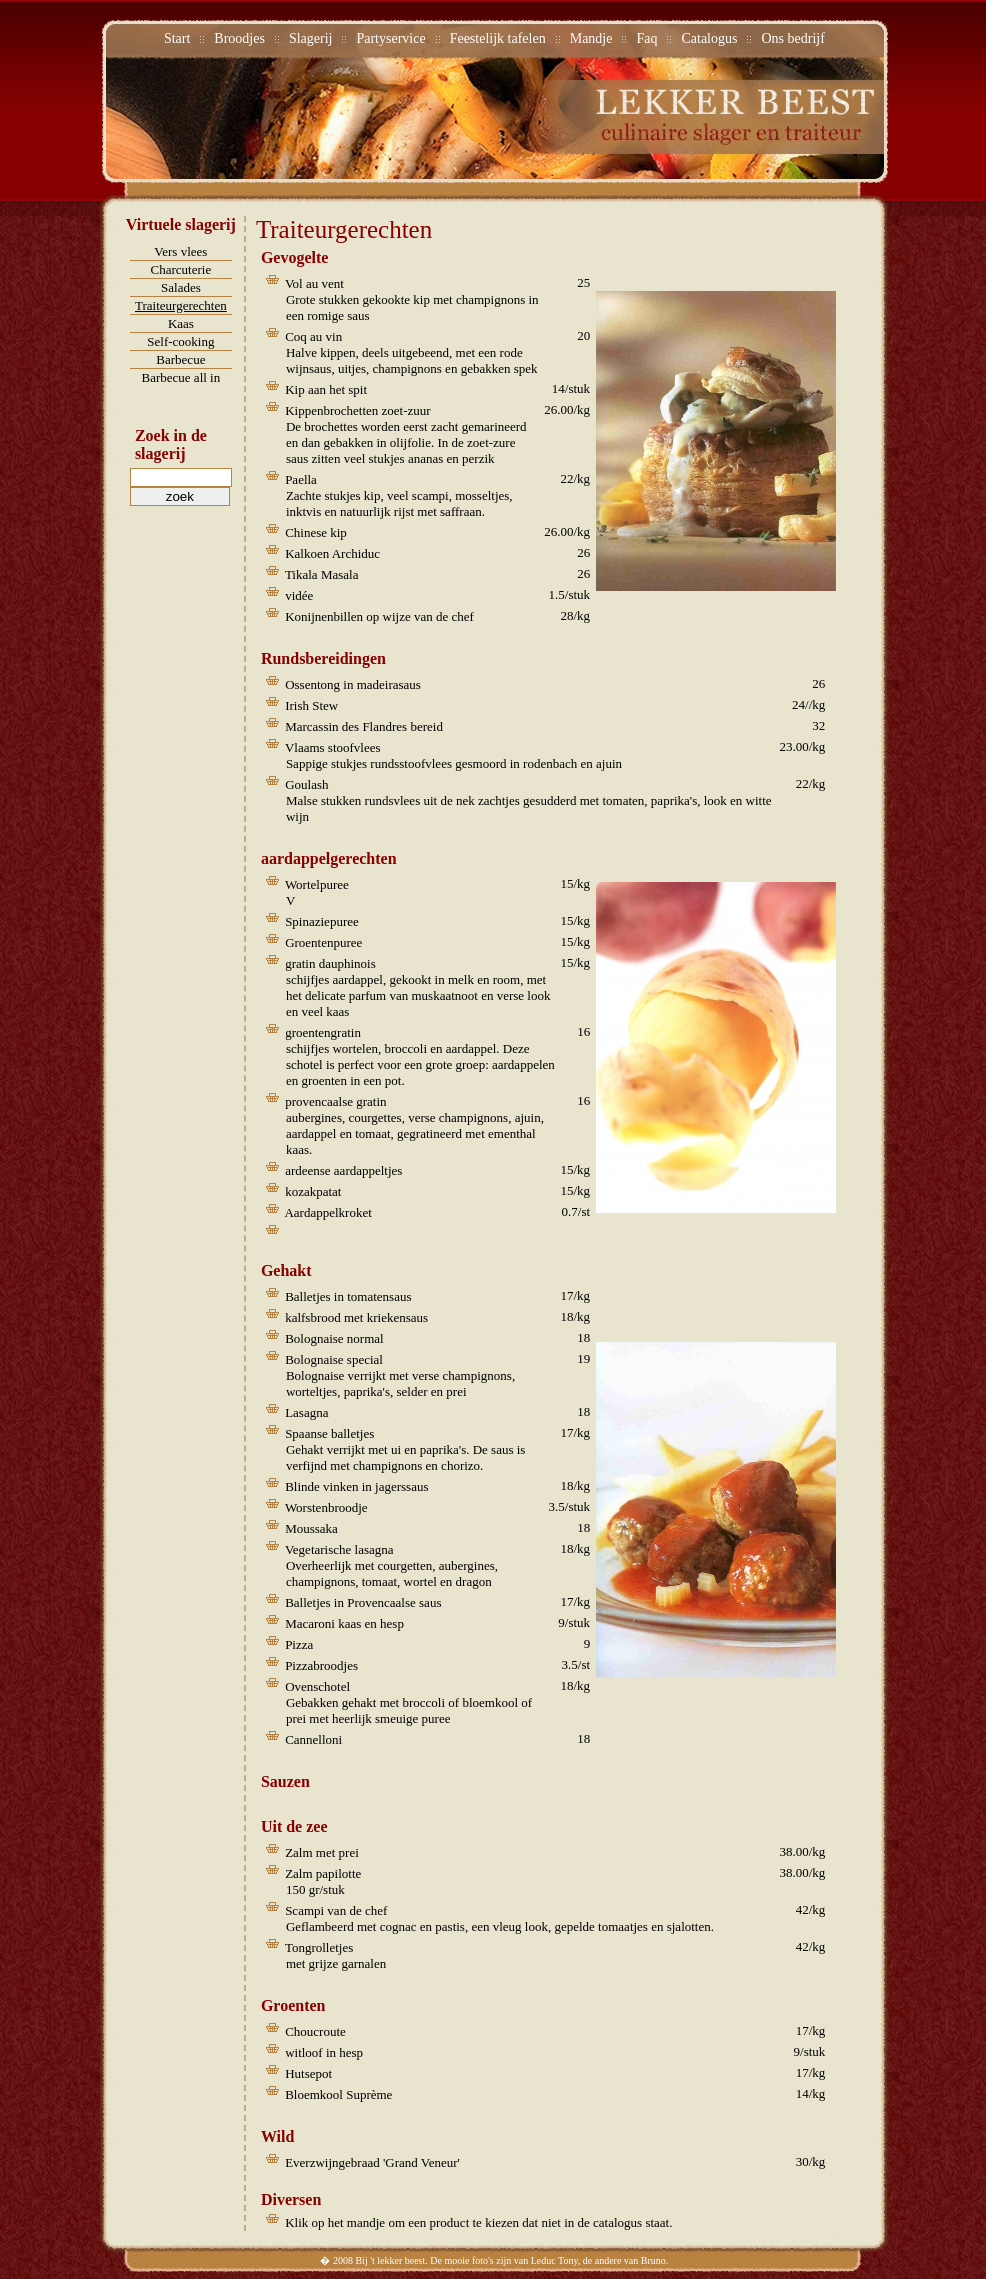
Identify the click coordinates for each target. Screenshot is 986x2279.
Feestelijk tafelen (498, 38)
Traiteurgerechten (181, 305)
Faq (646, 38)
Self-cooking (180, 341)
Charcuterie (181, 269)
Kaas (181, 323)
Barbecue (180, 359)
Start (177, 38)
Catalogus (709, 38)
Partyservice (390, 38)
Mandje (591, 38)
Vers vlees (180, 251)
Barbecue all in (181, 377)
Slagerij (311, 38)
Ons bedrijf (792, 38)
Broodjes (239, 38)
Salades (181, 287)
